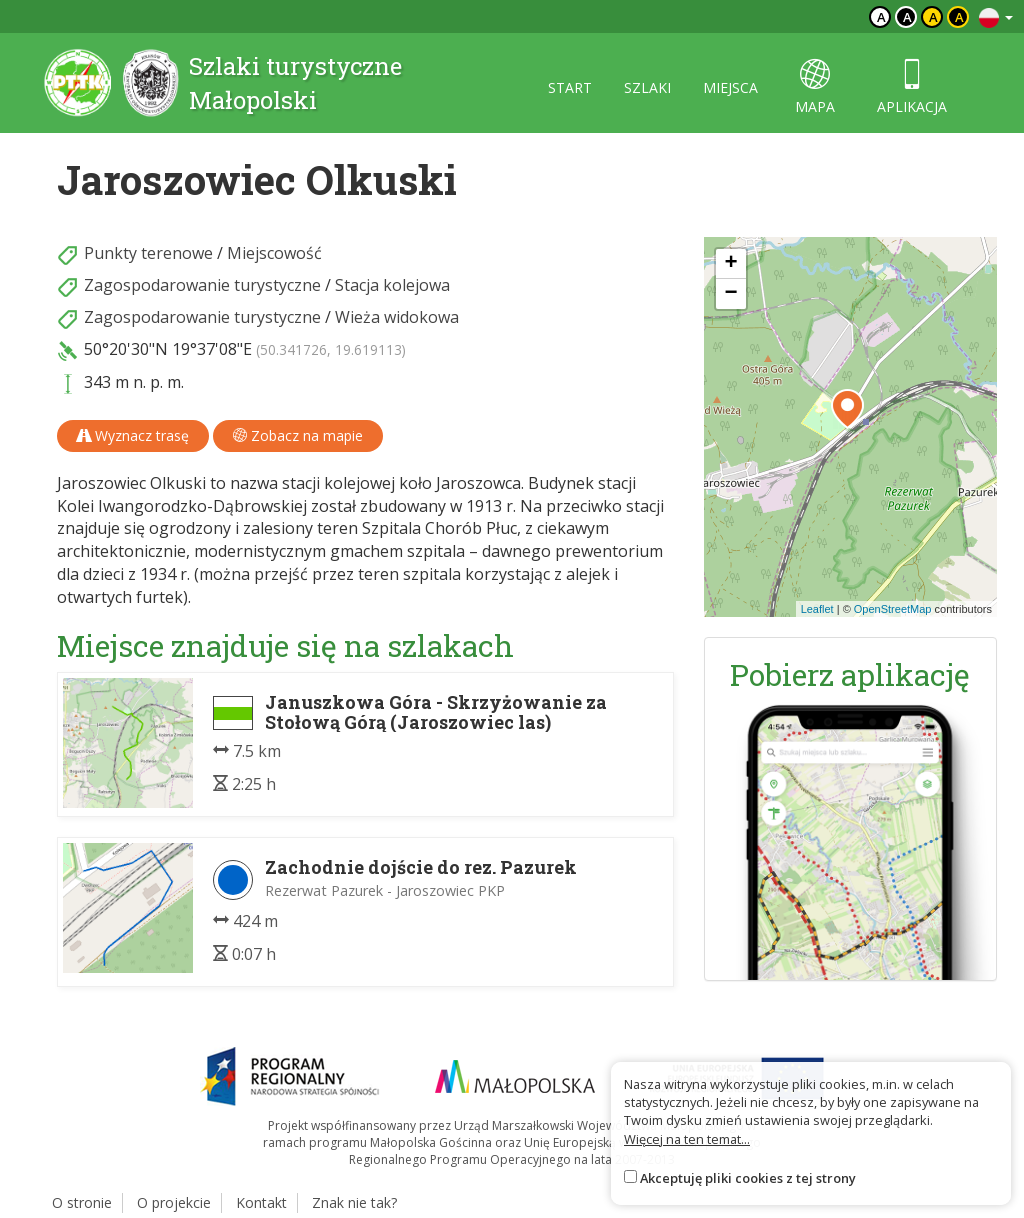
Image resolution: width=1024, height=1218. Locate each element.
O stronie (82, 1202)
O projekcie (174, 1202)
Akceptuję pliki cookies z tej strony (748, 1178)
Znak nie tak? (354, 1202)
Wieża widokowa (397, 317)
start (570, 87)
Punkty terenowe (148, 253)
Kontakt (261, 1202)
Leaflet (817, 609)
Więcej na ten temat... (687, 1139)
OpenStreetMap (893, 609)
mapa (815, 87)
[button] (847, 409)
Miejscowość (274, 253)
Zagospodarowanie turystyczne (202, 285)
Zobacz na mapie (298, 435)
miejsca (730, 87)
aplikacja (912, 87)
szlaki (647, 87)
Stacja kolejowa (392, 285)
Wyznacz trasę (133, 435)
